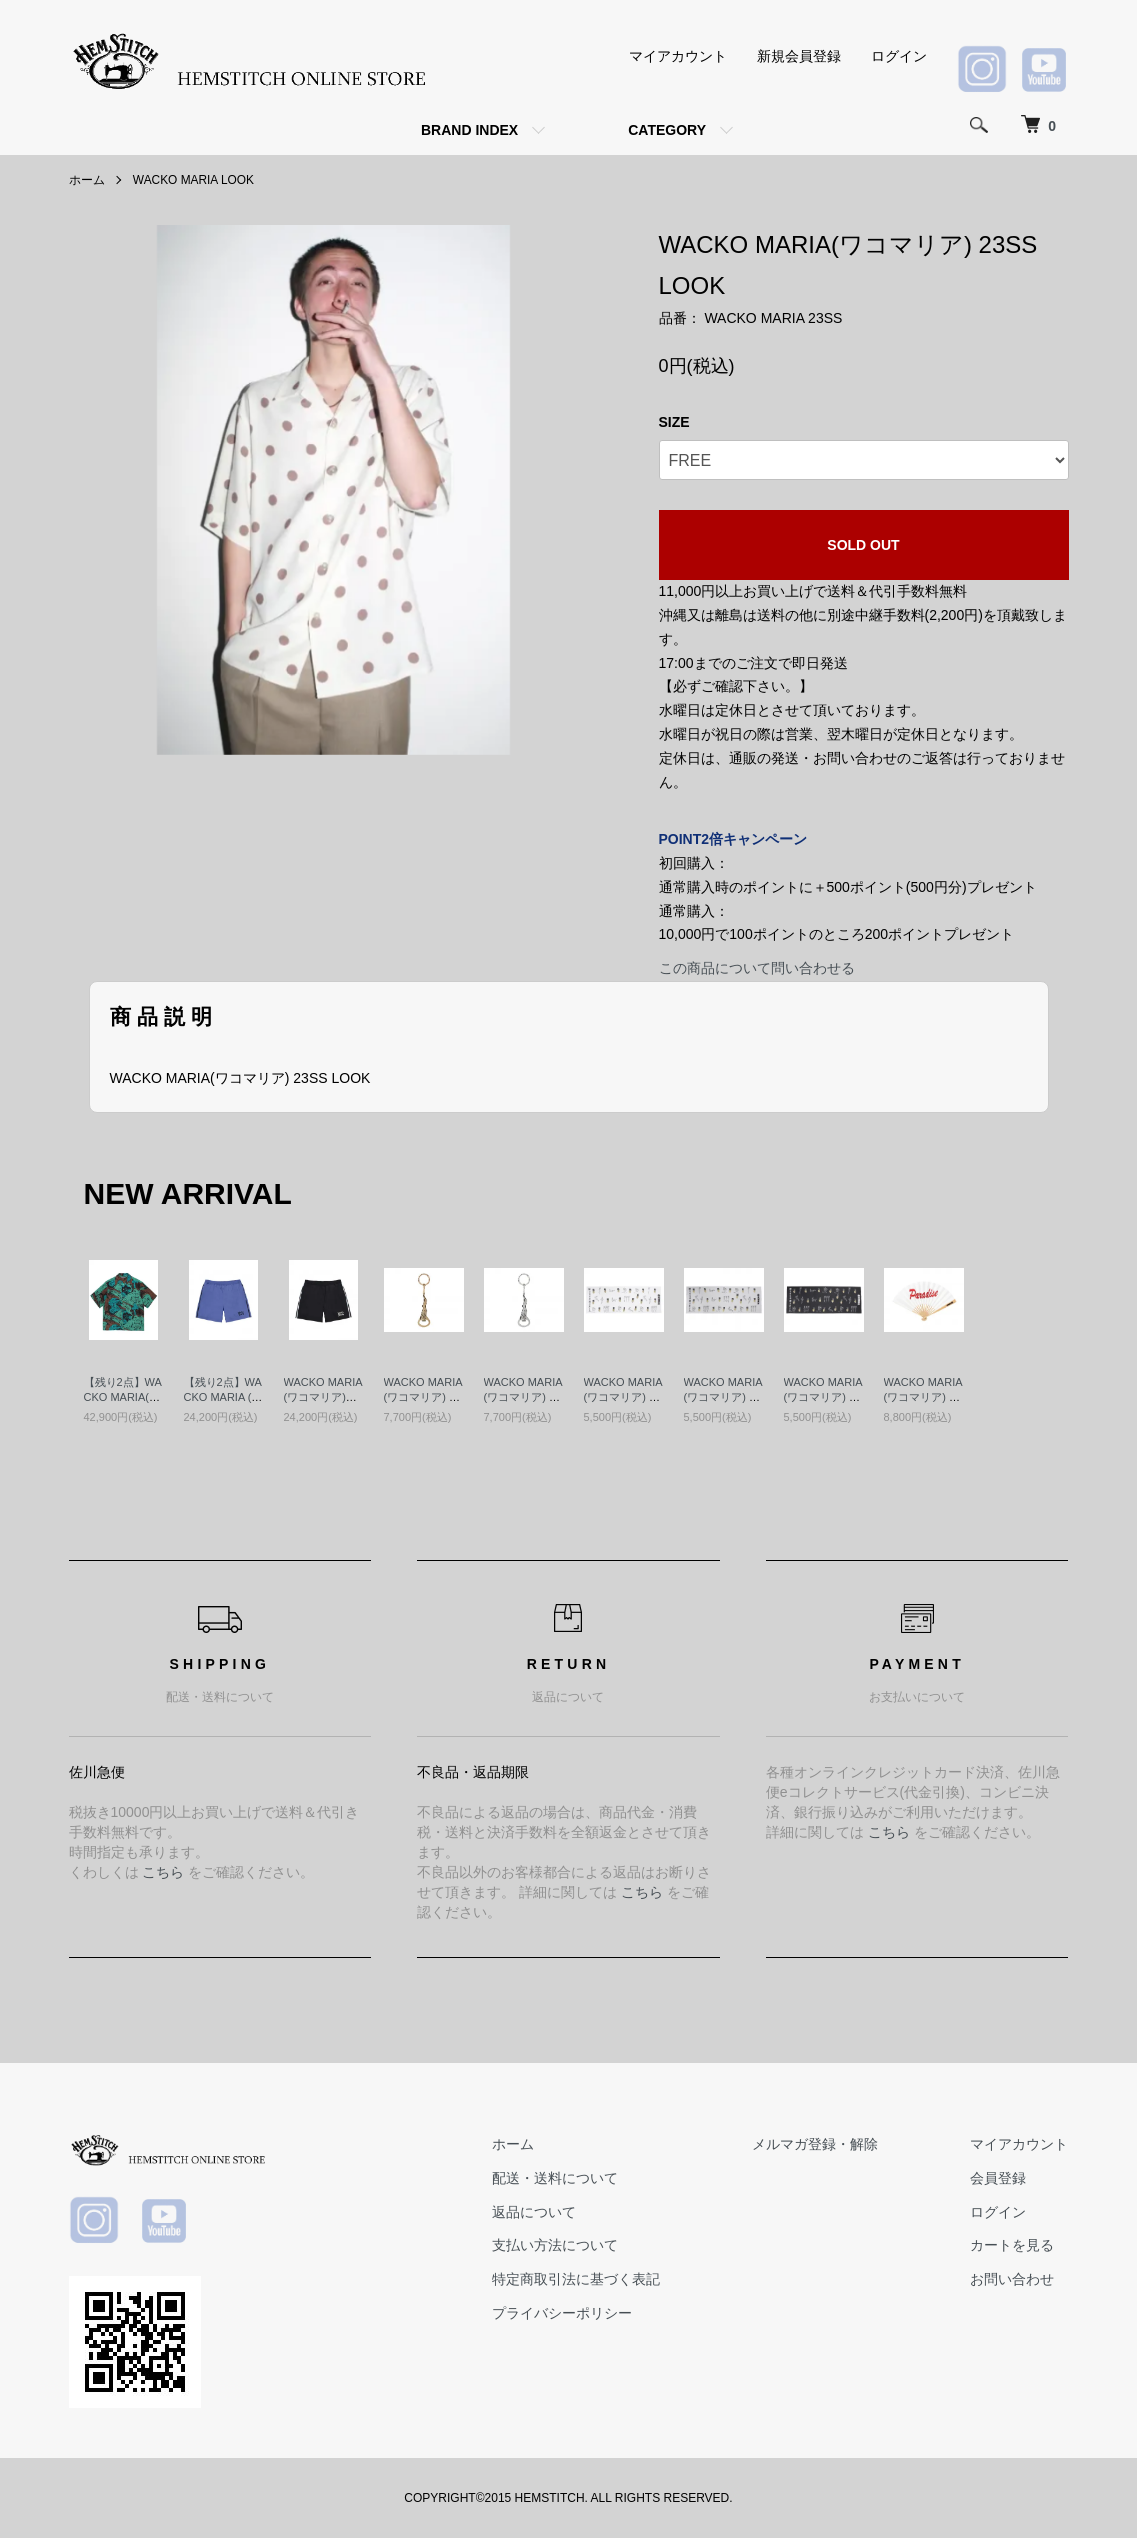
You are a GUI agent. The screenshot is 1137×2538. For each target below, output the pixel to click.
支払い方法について (560, 2245)
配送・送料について (560, 2177)
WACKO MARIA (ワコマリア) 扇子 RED (923, 1397)
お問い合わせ (1013, 2279)
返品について (539, 2211)
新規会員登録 (799, 56)
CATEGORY (667, 130)
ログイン (899, 56)
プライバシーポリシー (567, 2313)
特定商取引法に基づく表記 (581, 2279)
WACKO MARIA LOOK (194, 180)
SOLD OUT (863, 545)
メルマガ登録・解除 (818, 2144)
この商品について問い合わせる (757, 968)
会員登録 (999, 2177)
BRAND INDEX (469, 130)
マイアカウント (678, 56)
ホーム (87, 180)
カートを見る (1013, 2245)
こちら (163, 1872)
